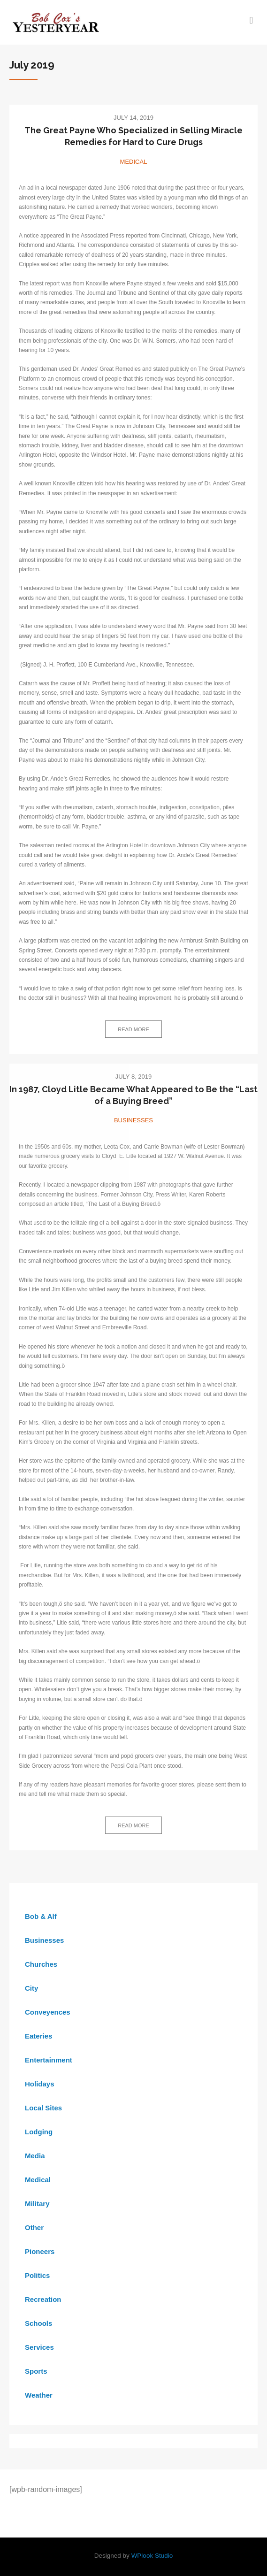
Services (39, 2347)
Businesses (133, 1120)
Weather (39, 2395)
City (31, 1988)
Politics (37, 2275)
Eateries (38, 2036)
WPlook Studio (152, 2555)
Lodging (39, 2132)
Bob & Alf (41, 1916)
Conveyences (47, 2012)
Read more (133, 1029)
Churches (41, 1964)
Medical (133, 161)
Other (34, 2227)
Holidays (39, 2084)
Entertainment (48, 2060)
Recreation (43, 2299)
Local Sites (43, 2108)
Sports (36, 2371)
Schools (38, 2323)
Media (35, 2156)
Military (37, 2204)
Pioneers (39, 2251)
